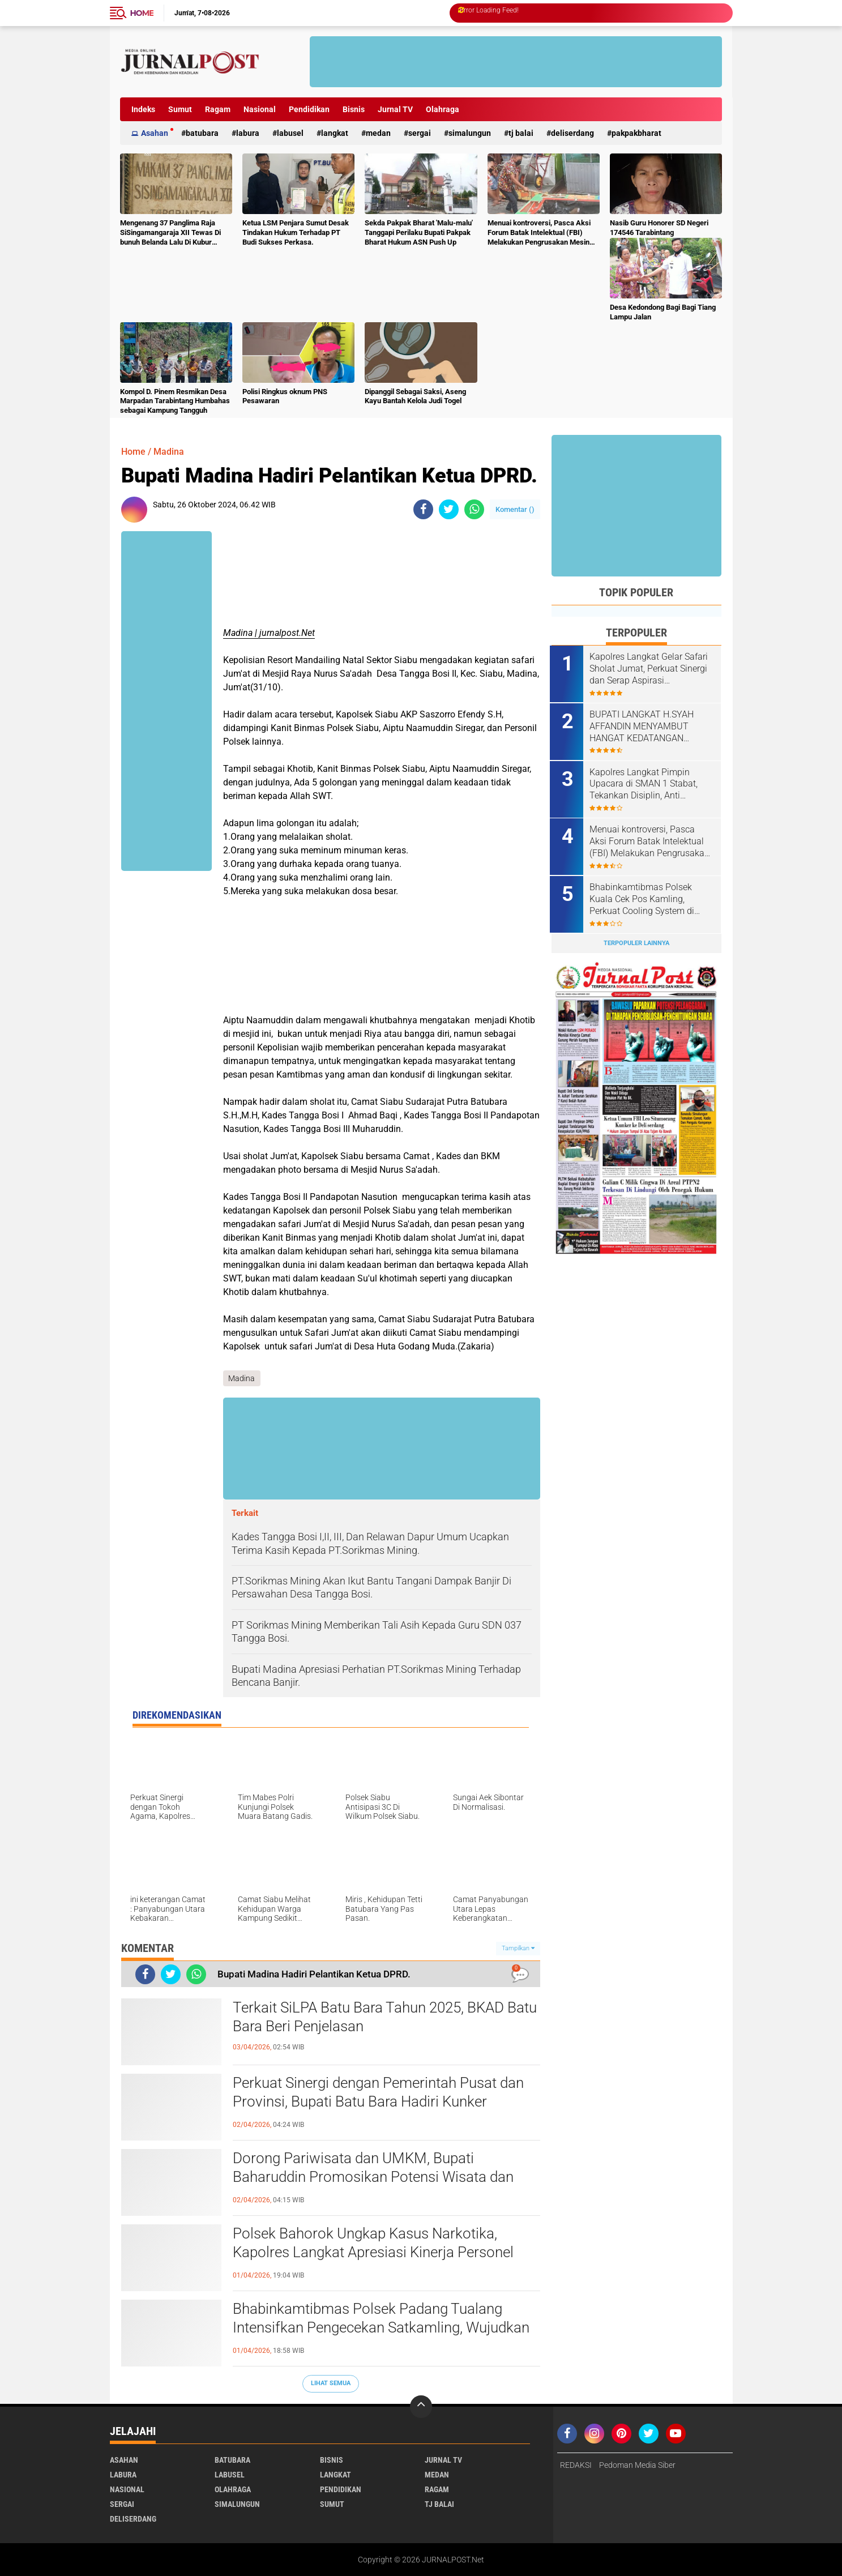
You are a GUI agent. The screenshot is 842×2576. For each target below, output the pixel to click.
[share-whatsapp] (474, 509)
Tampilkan (518, 1948)
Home (142, 13)
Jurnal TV (395, 109)
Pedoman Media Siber (637, 2465)
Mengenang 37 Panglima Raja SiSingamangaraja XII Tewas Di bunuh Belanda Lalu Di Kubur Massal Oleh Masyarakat (170, 233)
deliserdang (572, 133)
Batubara (202, 133)
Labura (247, 133)
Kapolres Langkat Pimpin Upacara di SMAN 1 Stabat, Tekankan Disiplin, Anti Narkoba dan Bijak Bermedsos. (645, 783)
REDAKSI (576, 2465)
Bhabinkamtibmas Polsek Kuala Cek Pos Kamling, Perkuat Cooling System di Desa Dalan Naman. (643, 897)
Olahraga (442, 109)
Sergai (419, 133)
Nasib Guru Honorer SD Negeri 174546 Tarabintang (659, 228)
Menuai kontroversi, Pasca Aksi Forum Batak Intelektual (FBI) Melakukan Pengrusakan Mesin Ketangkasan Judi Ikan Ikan (539, 233)
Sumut (180, 109)
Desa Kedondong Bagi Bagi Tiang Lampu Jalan (663, 312)
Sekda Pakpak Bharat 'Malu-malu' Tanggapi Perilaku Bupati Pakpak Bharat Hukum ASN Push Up (419, 232)
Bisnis (354, 109)
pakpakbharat (636, 133)
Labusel (290, 133)
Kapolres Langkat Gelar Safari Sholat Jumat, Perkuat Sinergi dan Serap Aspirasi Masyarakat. (650, 668)
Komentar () (515, 509)
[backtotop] (421, 2406)
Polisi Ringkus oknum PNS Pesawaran (284, 396)
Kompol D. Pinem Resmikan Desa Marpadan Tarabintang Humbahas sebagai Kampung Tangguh (175, 401)
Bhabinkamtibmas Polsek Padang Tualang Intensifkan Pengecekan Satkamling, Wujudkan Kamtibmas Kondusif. (381, 2328)
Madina (168, 451)
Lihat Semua (331, 2383)
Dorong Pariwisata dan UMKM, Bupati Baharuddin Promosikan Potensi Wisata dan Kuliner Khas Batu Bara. (373, 2177)
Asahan (154, 133)
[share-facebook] (423, 509)
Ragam (217, 109)
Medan (378, 133)
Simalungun (469, 133)
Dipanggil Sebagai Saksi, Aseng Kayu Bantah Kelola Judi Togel (415, 396)
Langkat (334, 133)
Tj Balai (520, 133)
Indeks (143, 109)
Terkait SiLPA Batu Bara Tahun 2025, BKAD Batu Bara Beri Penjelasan (385, 2017)
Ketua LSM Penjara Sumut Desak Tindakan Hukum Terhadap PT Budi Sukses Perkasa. (295, 232)
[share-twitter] (449, 509)
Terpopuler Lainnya (636, 941)
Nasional (259, 109)
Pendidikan (309, 109)
